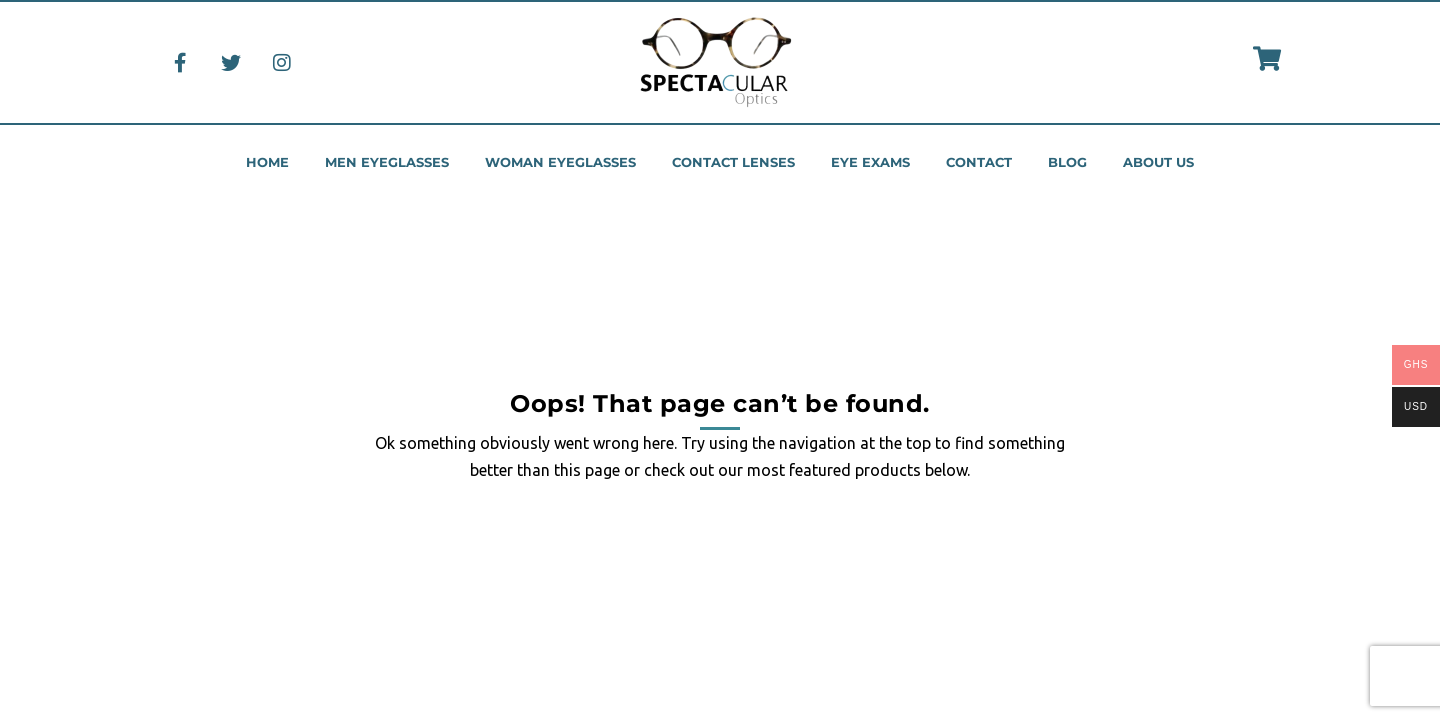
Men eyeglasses (387, 162)
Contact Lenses (733, 162)
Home (267, 162)
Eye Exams (870, 162)
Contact (979, 162)
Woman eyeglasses (560, 162)
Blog (1067, 162)
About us (1158, 162)
